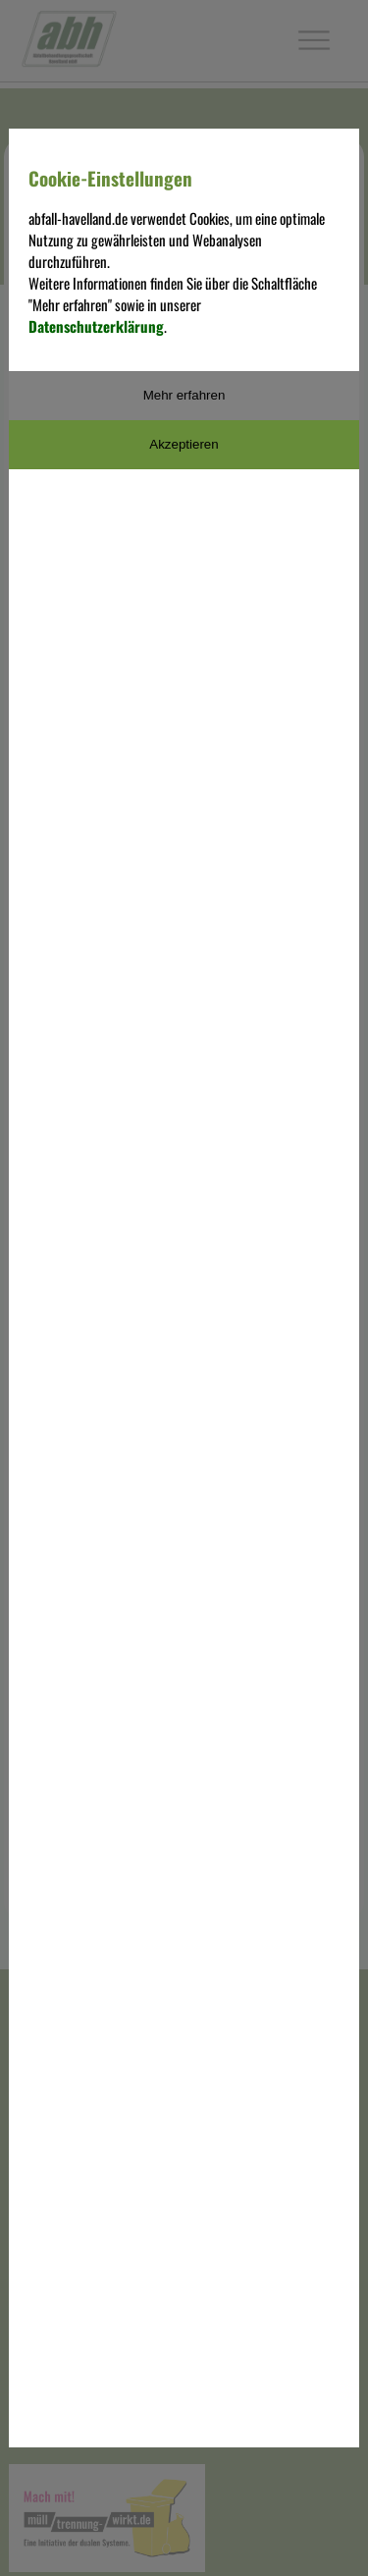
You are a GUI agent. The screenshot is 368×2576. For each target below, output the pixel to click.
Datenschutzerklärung (96, 326)
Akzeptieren (183, 444)
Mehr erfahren (184, 395)
